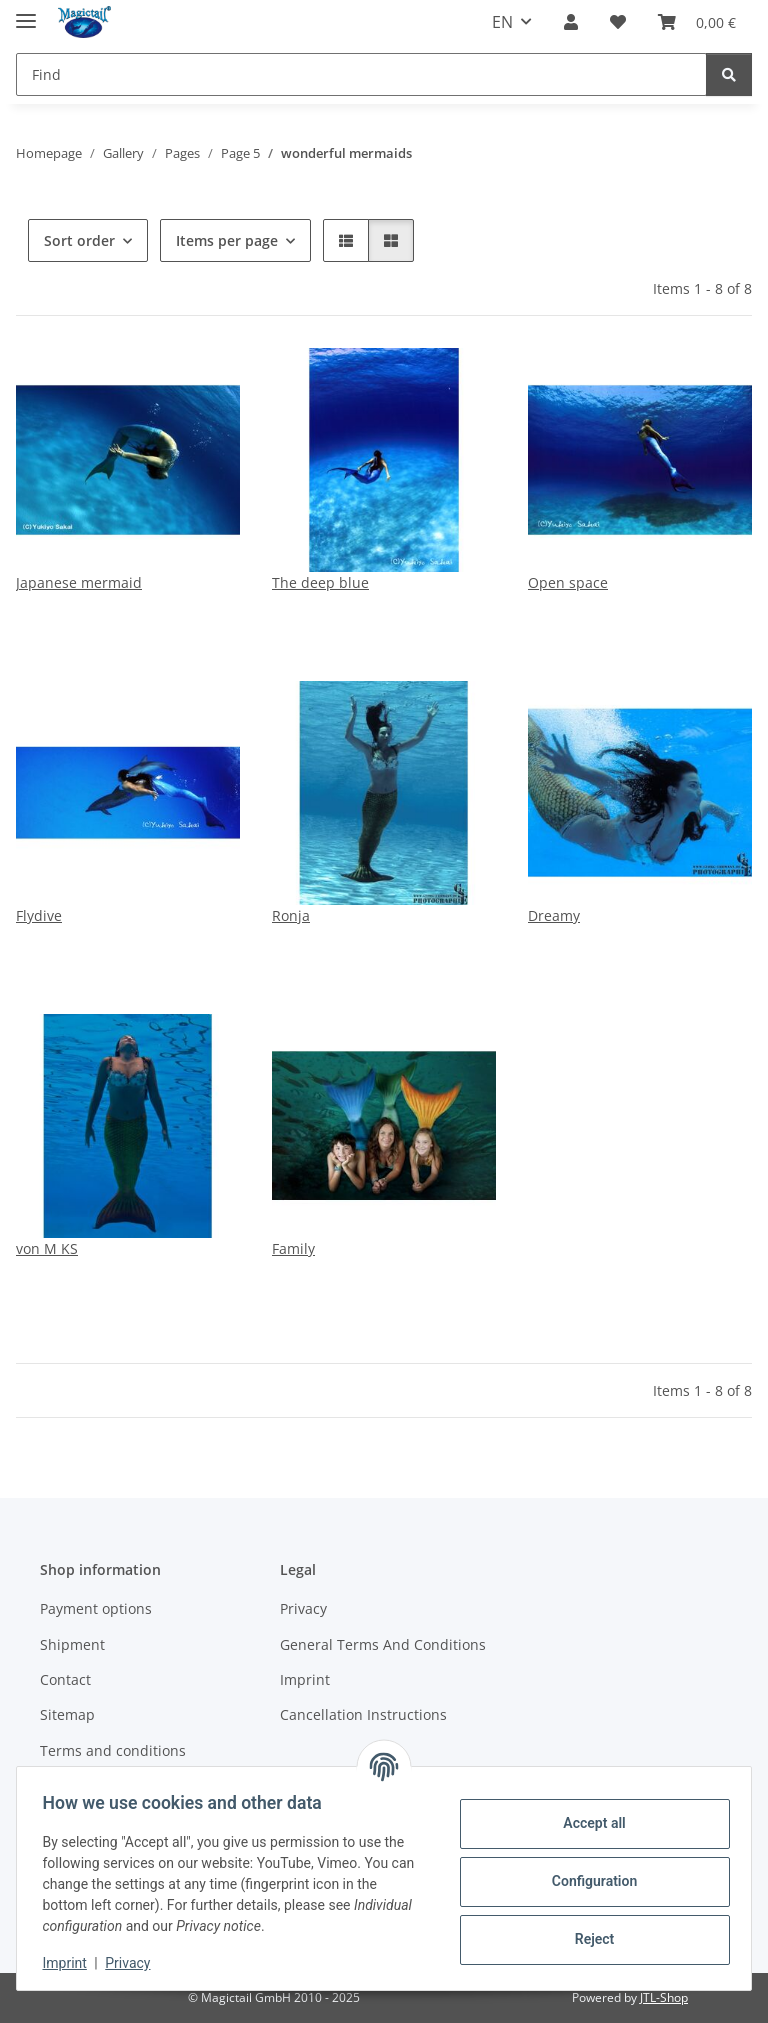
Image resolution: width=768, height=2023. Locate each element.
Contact (65, 1679)
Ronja (291, 915)
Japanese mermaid (79, 582)
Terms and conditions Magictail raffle (113, 1761)
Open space (568, 582)
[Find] (361, 74)
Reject (588, 1939)
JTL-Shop (664, 1997)
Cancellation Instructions (363, 1714)
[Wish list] (618, 22)
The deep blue (320, 582)
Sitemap (67, 1714)
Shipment (72, 1644)
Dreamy (554, 915)
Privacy (134, 1963)
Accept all (588, 1823)
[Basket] (697, 22)
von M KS (47, 1248)
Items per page (227, 240)
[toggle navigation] (26, 12)
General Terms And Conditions (383, 1644)
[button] (571, 22)
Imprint (71, 1963)
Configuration (587, 1881)
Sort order (79, 240)
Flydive (39, 915)
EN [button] (502, 22)
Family (293, 1248)
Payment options (96, 1608)
